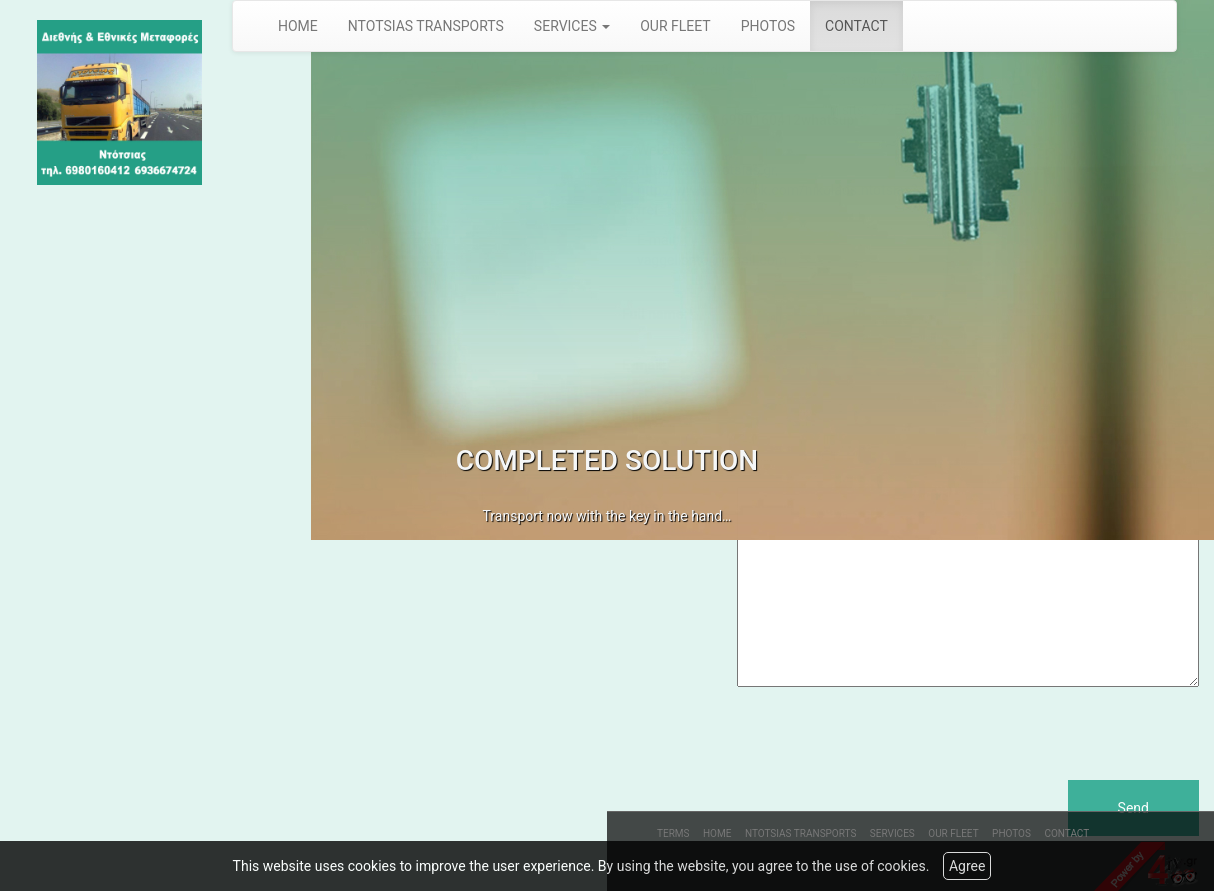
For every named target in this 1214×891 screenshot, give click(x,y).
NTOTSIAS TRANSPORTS (426, 26)
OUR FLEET (675, 26)
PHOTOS (768, 26)
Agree (967, 866)
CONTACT (856, 26)
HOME (298, 26)
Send (1133, 808)
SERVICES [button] (572, 26)
